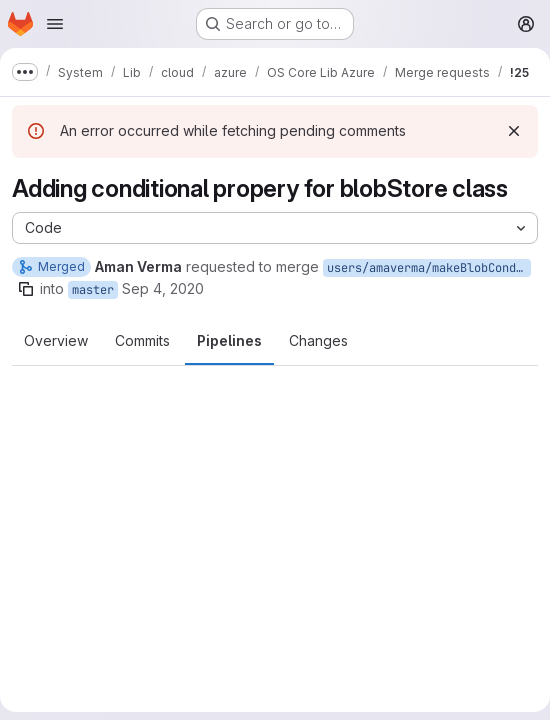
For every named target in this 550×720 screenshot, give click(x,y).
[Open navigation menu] (55, 24)
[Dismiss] (514, 131)
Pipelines (229, 340)
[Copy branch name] (26, 289)
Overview (56, 340)
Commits (142, 340)
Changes (318, 340)
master (93, 290)
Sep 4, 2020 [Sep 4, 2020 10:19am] (163, 288)
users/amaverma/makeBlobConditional (429, 268)
